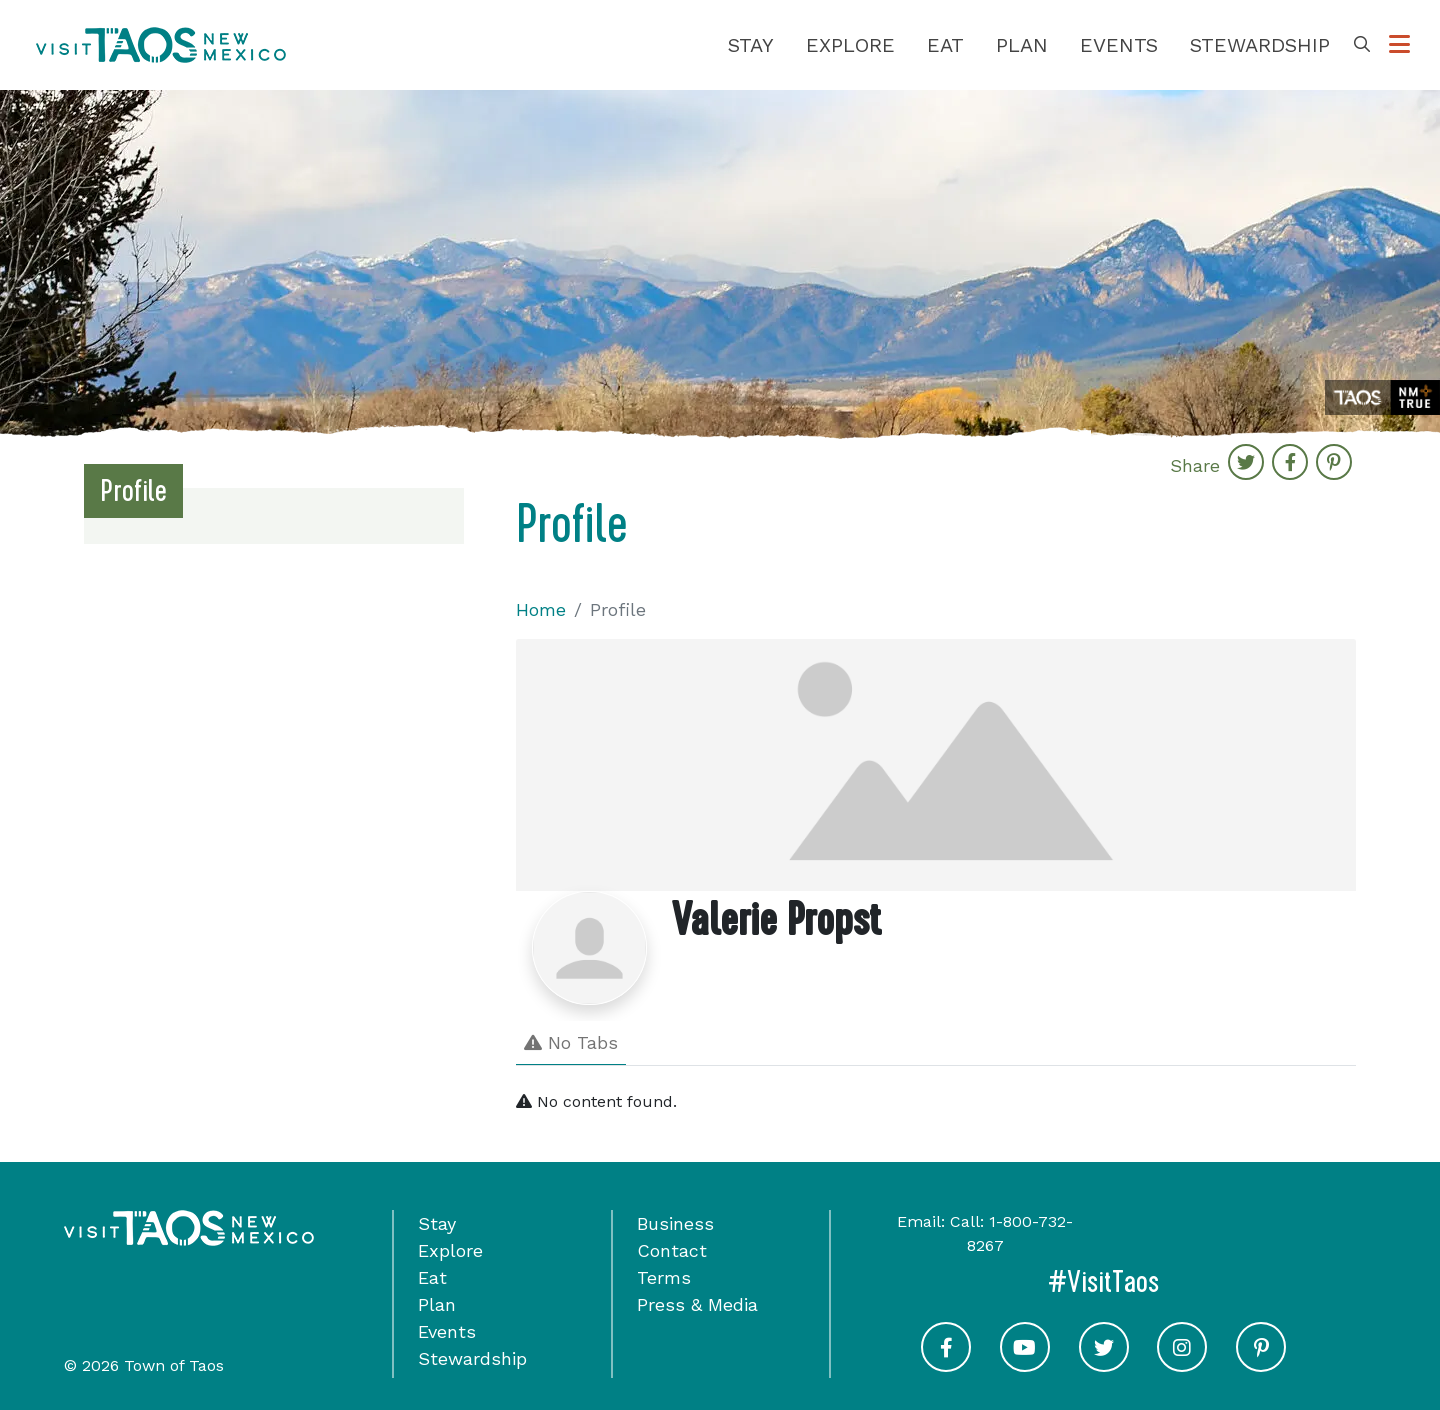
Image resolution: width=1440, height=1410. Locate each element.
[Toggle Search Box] (1362, 45)
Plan (1022, 45)
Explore (850, 45)
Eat (945, 45)
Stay (751, 45)
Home (541, 609)
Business (675, 1223)
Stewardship (1260, 45)
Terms (664, 1277)
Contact (672, 1250)
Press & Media (697, 1304)
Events (1119, 45)
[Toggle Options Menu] (1399, 45)
